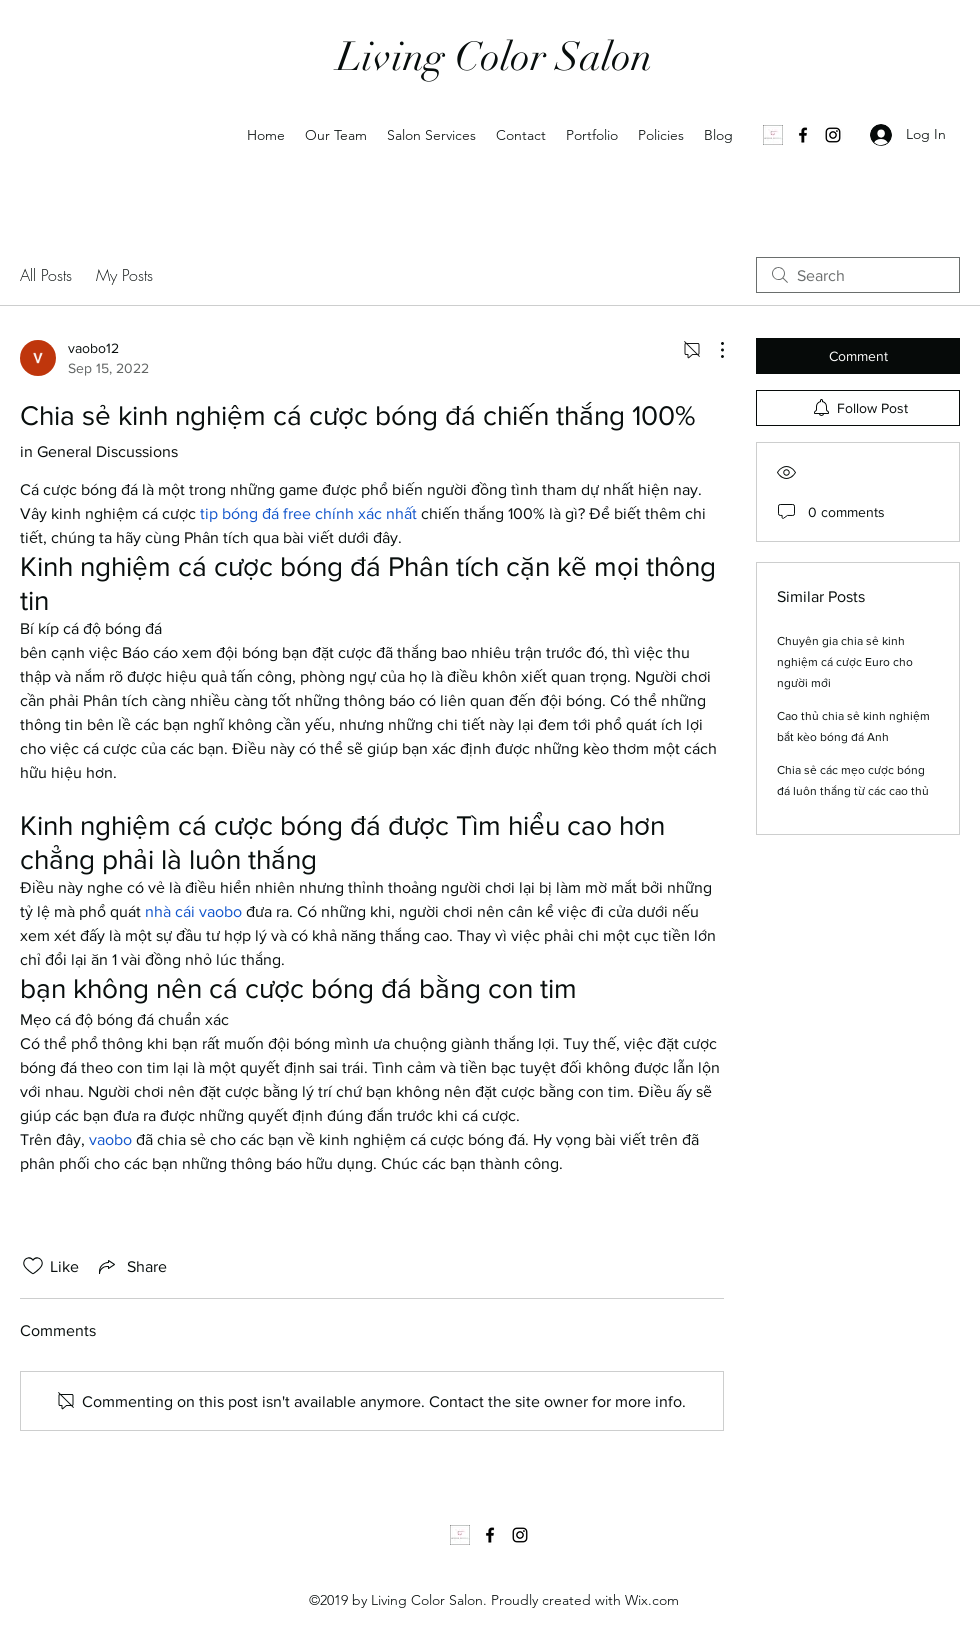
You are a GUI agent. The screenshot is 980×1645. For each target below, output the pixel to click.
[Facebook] (803, 135)
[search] (858, 275)
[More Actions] (712, 350)
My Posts (124, 275)
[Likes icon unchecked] (33, 1266)
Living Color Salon (494, 57)
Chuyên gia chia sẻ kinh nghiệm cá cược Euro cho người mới (845, 662)
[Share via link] (131, 1266)
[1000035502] (773, 135)
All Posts (46, 275)
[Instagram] (833, 135)
